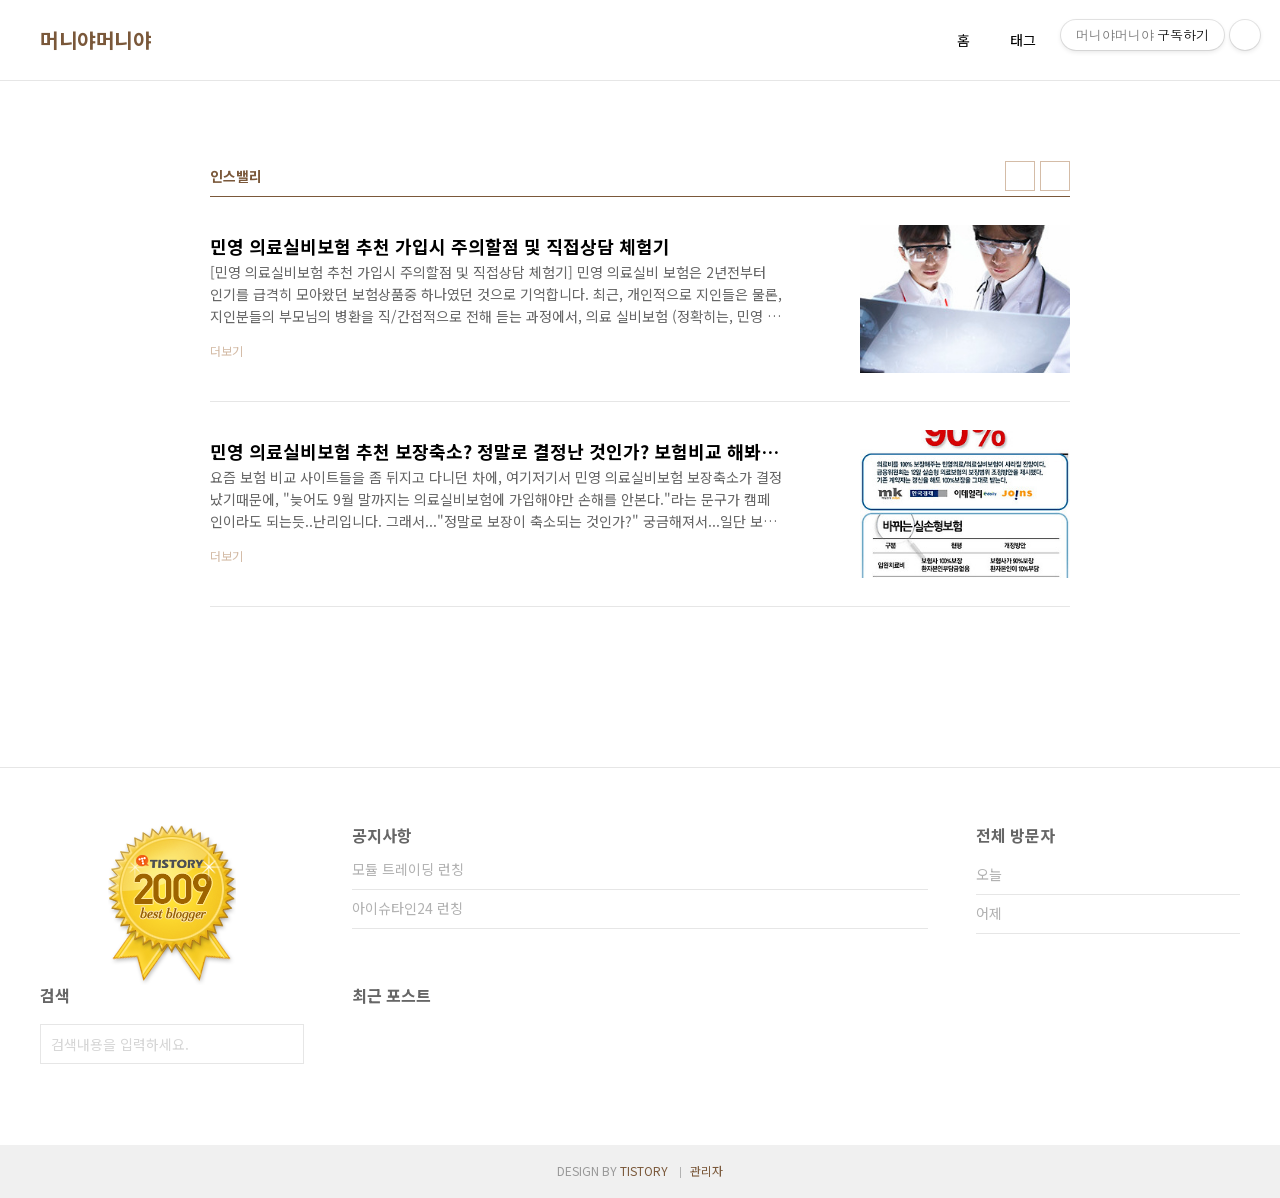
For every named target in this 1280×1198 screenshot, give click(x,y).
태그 (1023, 40)
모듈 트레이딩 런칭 (408, 869)
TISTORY (644, 1170)
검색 (284, 1044)
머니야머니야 (95, 40)
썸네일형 (1020, 176)
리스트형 (1055, 176)
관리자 (706, 1170)
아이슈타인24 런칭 (407, 908)
